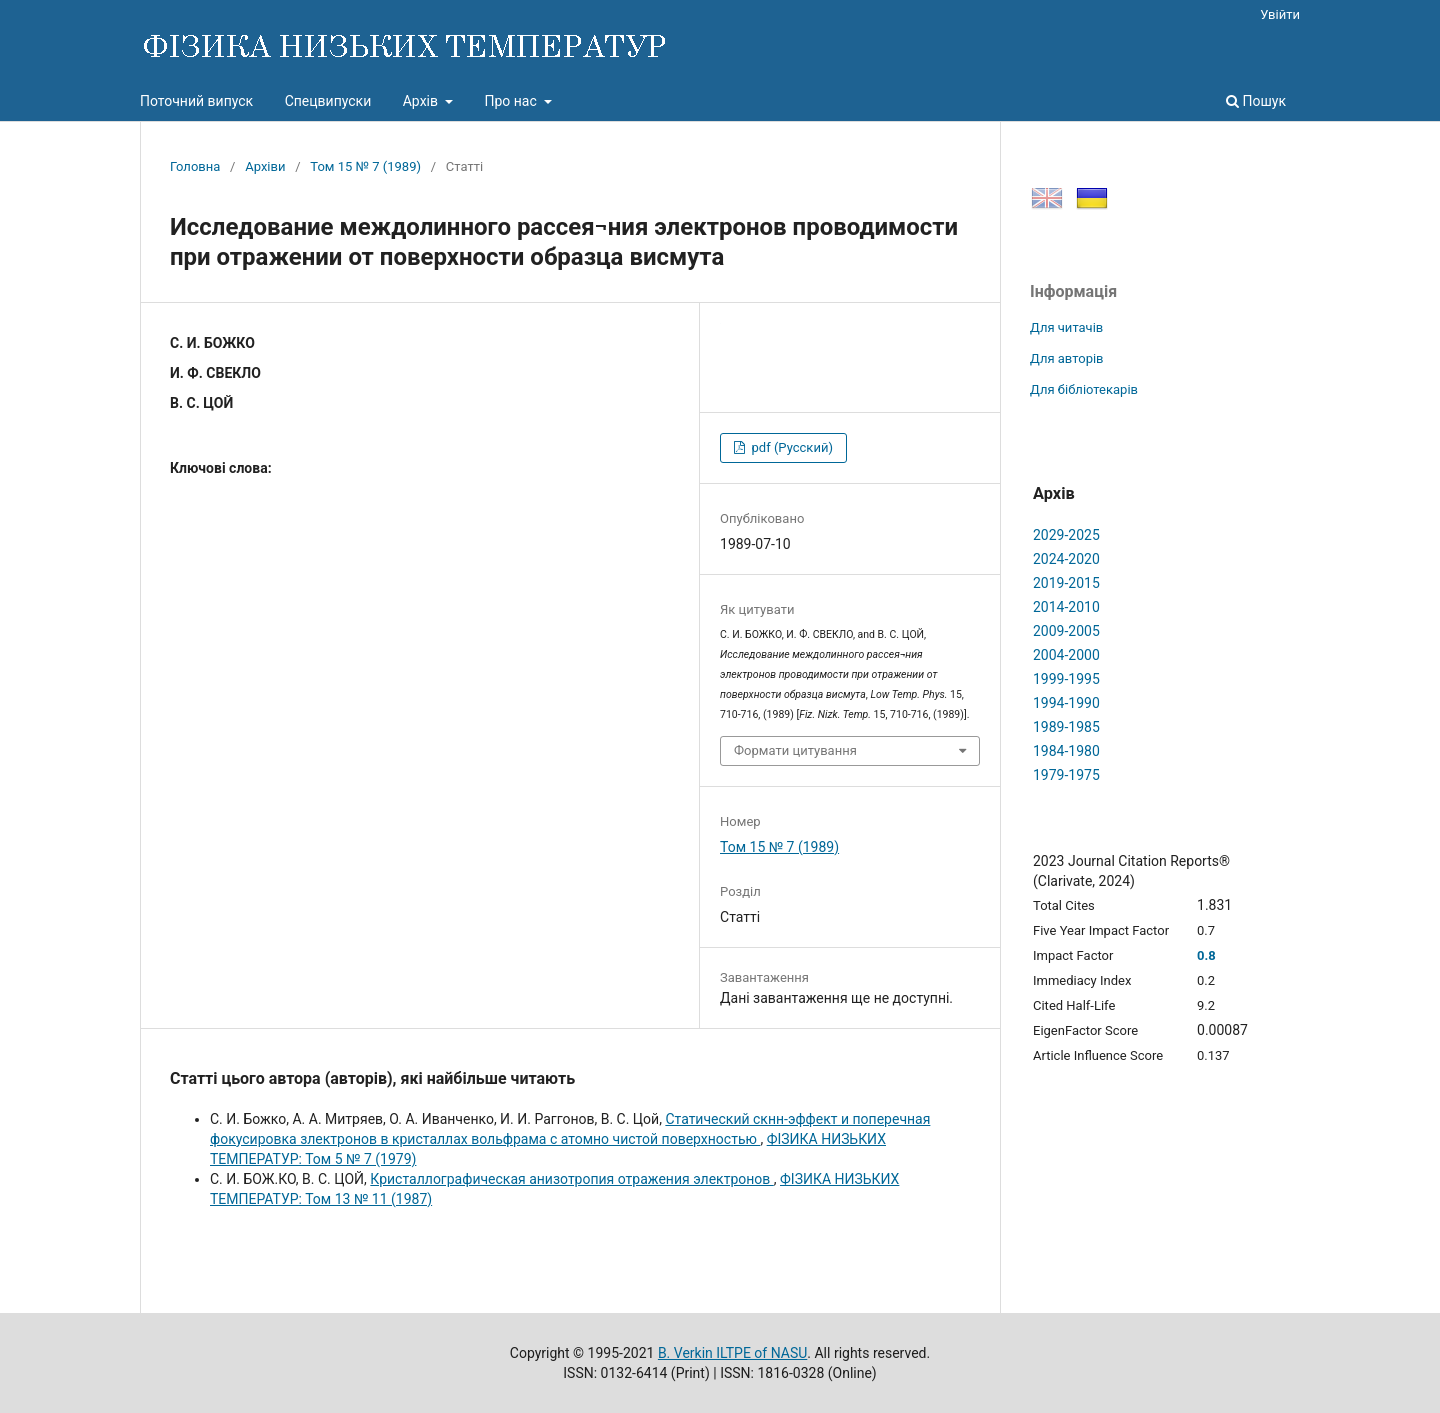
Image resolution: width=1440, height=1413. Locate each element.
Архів (422, 101)
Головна (195, 166)
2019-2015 (1066, 583)
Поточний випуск (196, 101)
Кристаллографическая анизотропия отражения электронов (571, 1179)
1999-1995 (1066, 679)
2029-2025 (1066, 535)
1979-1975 (1066, 775)
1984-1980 (1066, 751)
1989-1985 (1066, 727)
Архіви (265, 166)
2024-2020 (1066, 559)
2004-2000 (1066, 655)
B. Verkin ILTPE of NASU (732, 1353)
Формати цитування (795, 750)
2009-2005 (1066, 631)
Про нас (512, 101)
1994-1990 (1066, 703)
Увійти (1280, 14)
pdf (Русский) (790, 447)
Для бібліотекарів (1084, 389)
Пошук (1256, 101)
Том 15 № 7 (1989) (365, 166)
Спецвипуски (328, 101)
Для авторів (1067, 358)
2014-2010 (1066, 607)
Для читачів (1066, 327)
